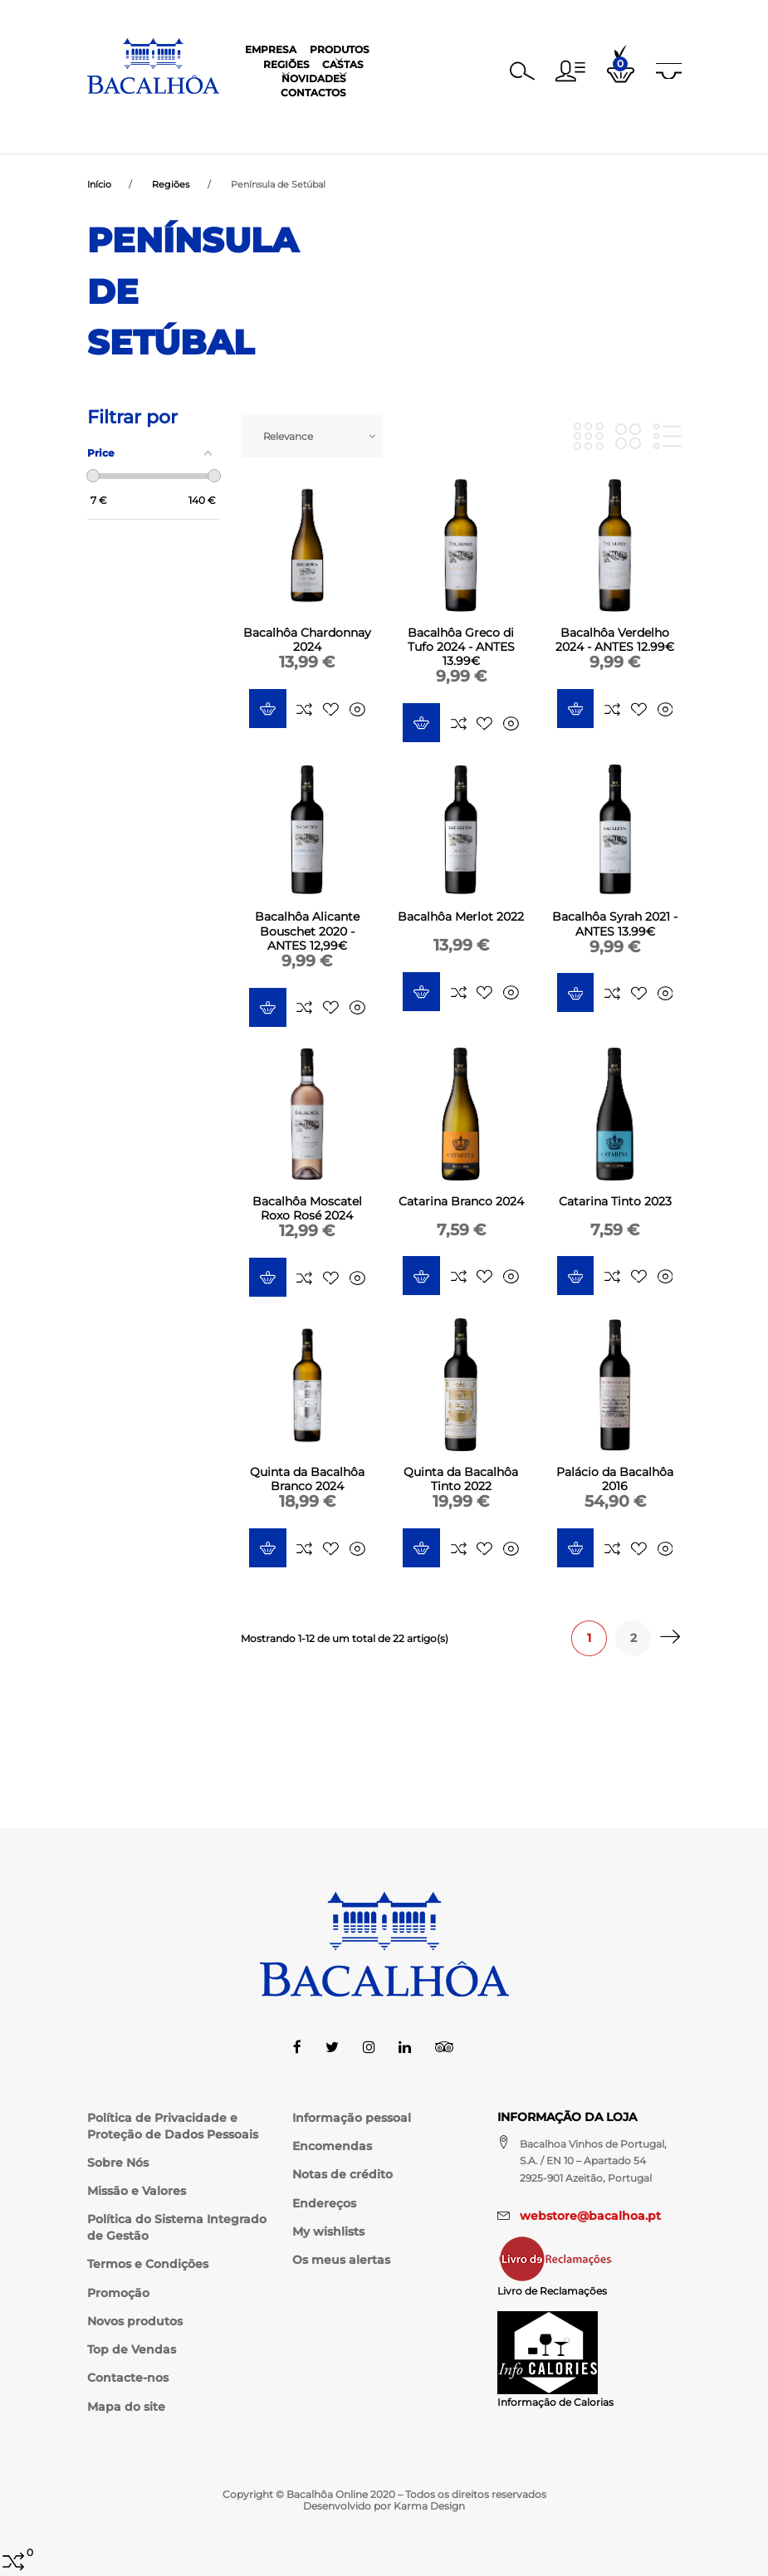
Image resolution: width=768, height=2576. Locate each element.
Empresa (212, 116)
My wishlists (328, 2231)
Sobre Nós (118, 2162)
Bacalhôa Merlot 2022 (461, 918)
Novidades (470, 116)
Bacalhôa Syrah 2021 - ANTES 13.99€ (615, 925)
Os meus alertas (341, 2259)
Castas (404, 116)
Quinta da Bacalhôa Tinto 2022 (461, 1480)
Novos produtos (135, 2321)
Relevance (288, 438)
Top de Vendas (131, 2349)
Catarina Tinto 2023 (615, 1203)
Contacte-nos (128, 2378)
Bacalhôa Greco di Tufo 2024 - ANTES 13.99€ (461, 648)
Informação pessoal (351, 2117)
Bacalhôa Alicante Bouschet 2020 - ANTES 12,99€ (307, 932)
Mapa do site (126, 2406)
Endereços (324, 2203)
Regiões (347, 116)
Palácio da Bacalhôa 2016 (614, 1480)
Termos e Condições (147, 2264)
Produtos (281, 116)
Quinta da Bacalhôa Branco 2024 (307, 1480)
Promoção (118, 2293)
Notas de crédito (342, 2175)
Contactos (548, 116)
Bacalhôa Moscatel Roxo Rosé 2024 (307, 1210)
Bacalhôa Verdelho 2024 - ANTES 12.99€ (614, 641)
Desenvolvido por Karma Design (384, 2506)
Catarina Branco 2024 (461, 1203)
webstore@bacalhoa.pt (590, 2215)
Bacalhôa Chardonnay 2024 (307, 641)
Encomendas (332, 2146)
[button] (570, 65)
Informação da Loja (567, 2117)
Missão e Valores (136, 2190)
